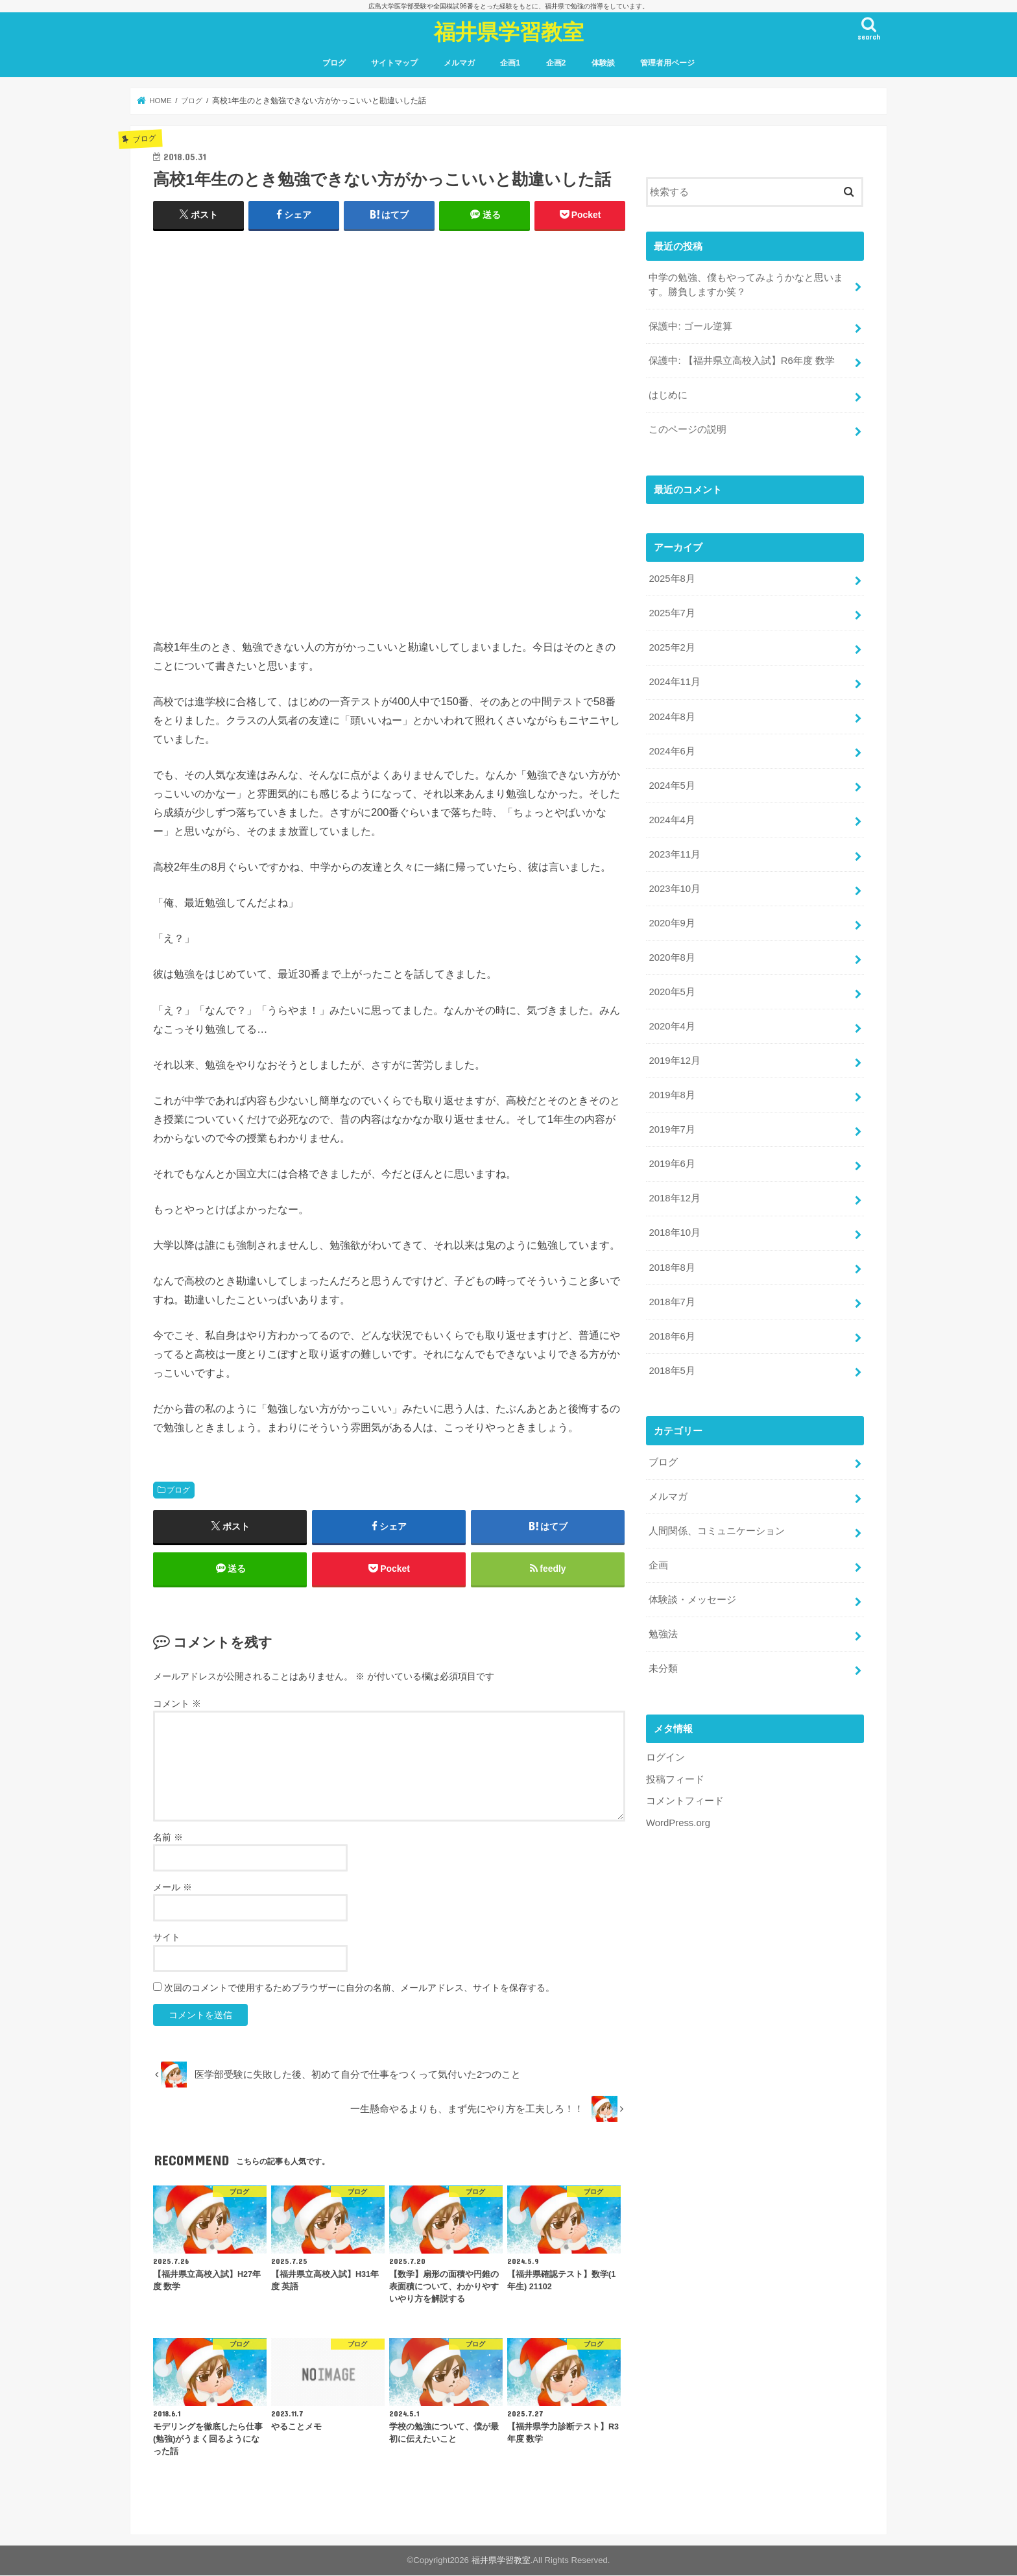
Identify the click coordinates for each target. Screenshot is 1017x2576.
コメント (177, 1704)
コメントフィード (685, 1797)
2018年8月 (672, 1264)
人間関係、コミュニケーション (717, 1527)
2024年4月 (672, 818)
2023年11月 (674, 852)
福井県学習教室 (509, 31)
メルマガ (459, 62)
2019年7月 (672, 1127)
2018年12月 (674, 1195)
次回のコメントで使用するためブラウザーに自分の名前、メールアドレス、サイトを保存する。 (359, 1987)
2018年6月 (672, 1333)
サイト (166, 1937)
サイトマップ (394, 62)
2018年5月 (672, 1367)
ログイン (665, 1753)
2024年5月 (672, 784)
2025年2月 (672, 647)
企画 (658, 1561)
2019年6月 (672, 1161)
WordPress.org (678, 1818)
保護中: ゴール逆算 (690, 326)
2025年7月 (672, 612)
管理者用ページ (667, 62)
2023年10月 (674, 887)
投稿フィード (675, 1775)
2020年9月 (672, 921)
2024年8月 (672, 715)
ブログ (334, 62)
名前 (168, 1838)
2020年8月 (672, 955)
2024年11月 (674, 681)
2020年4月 (672, 1024)
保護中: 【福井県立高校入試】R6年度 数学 (741, 360)
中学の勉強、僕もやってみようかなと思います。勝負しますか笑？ (746, 284)
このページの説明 (687, 429)
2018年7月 (672, 1299)
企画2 (556, 62)
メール (172, 1888)
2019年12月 (674, 1058)
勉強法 (663, 1630)
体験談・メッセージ (692, 1596)
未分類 (663, 1664)
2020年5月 (672, 990)
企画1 (510, 62)
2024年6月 (672, 750)
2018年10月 (674, 1230)
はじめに (668, 395)
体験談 (603, 62)
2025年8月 (672, 578)
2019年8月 (672, 1093)
